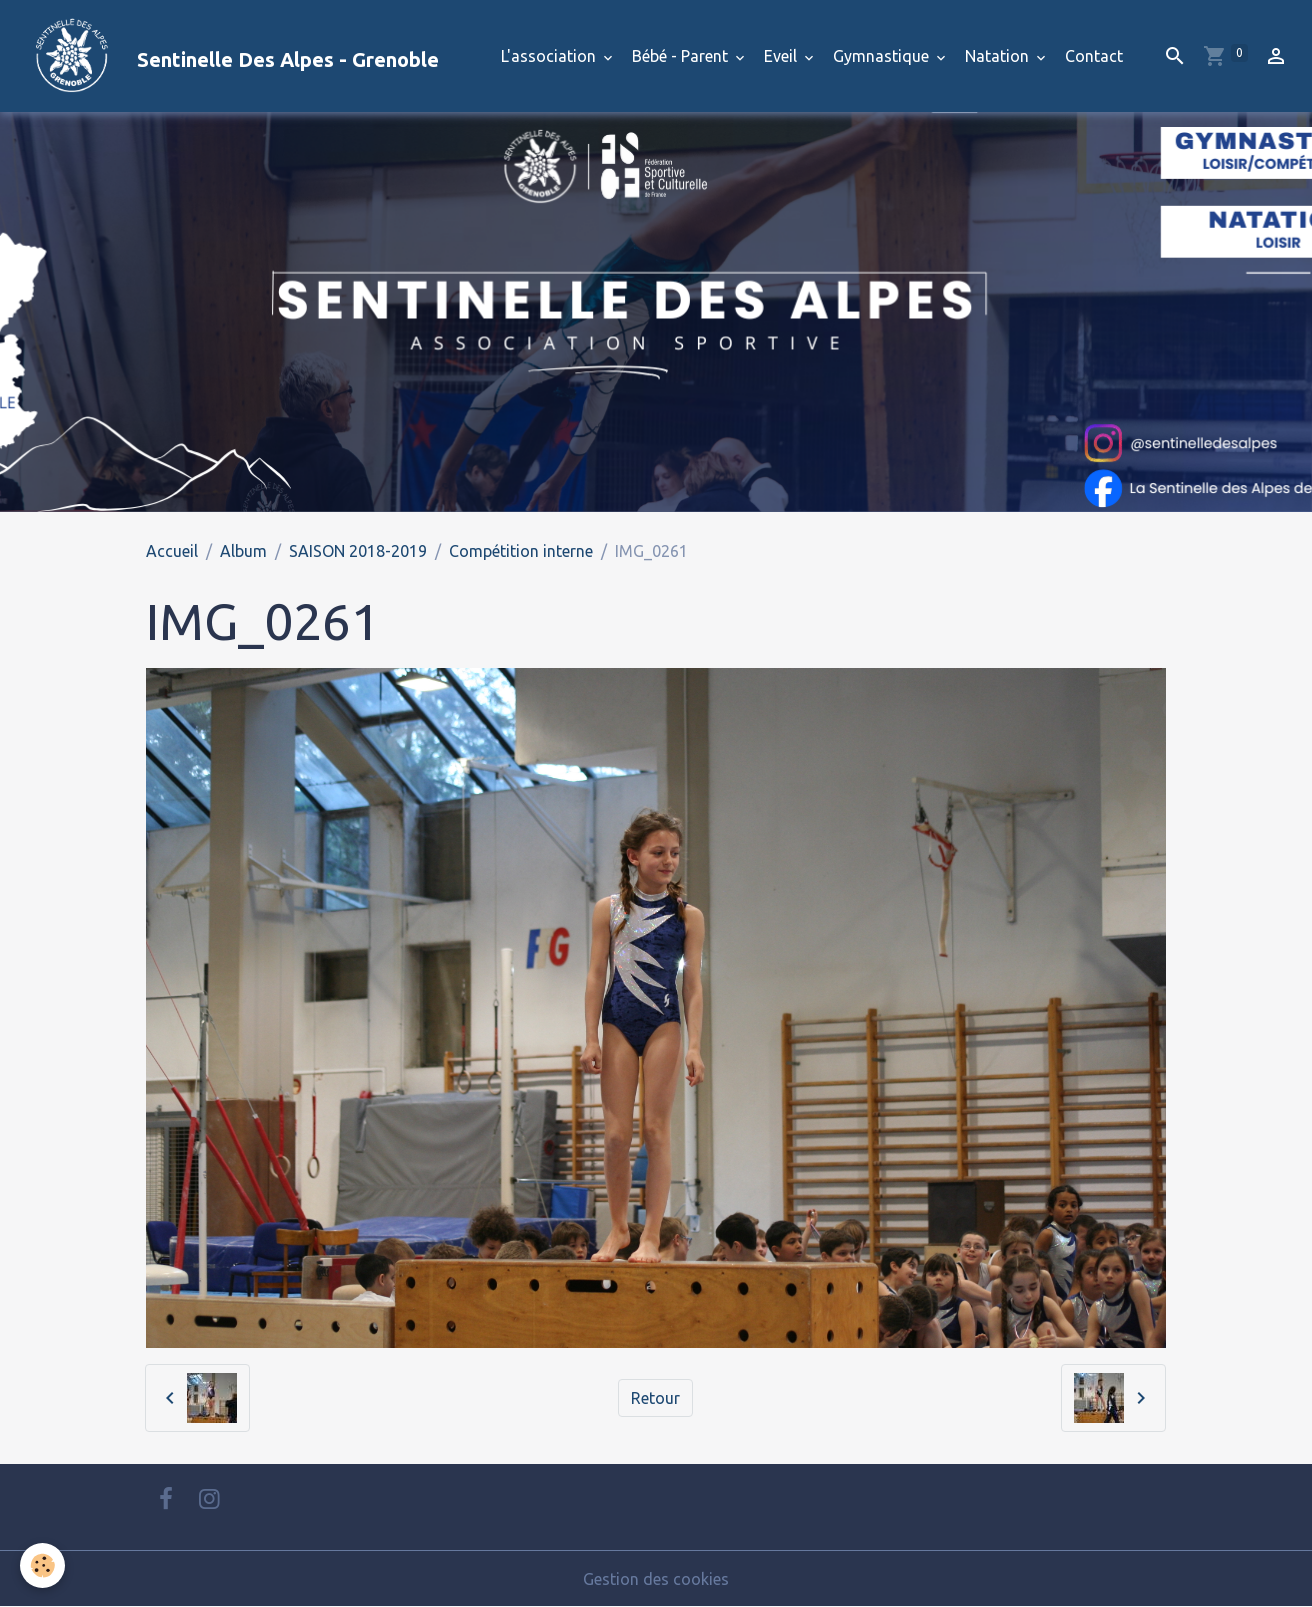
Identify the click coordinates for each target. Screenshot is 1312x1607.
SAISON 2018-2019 (358, 551)
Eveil (782, 56)
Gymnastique (883, 56)
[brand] (227, 56)
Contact (1094, 56)
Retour (655, 1398)
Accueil (172, 551)
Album (243, 551)
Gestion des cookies (656, 1579)
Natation (999, 56)
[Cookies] (42, 1565)
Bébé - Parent (682, 56)
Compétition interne (521, 551)
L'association (550, 56)
